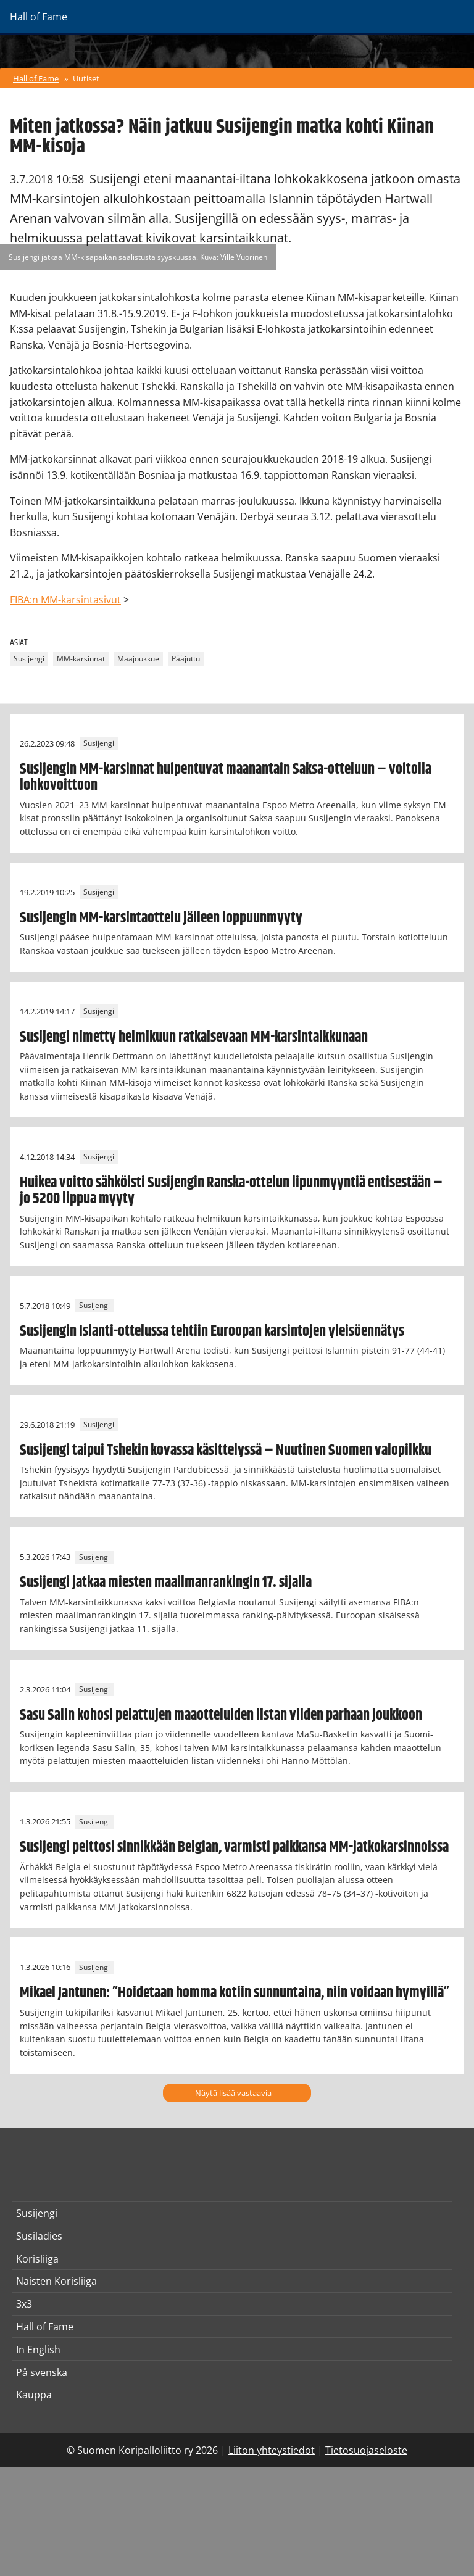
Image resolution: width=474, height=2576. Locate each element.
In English (38, 2349)
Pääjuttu (186, 659)
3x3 (24, 2304)
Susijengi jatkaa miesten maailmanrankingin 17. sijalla (166, 1583)
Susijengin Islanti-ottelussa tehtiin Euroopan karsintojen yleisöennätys (212, 1331)
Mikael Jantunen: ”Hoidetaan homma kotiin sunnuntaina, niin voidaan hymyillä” (234, 1993)
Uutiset (86, 78)
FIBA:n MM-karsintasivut (65, 600)
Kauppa (34, 2394)
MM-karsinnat (81, 659)
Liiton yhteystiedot (271, 2450)
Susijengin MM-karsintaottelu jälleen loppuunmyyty (161, 918)
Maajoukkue (138, 659)
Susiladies (39, 2236)
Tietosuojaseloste (366, 2450)
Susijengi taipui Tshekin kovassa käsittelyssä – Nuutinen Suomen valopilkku (225, 1450)
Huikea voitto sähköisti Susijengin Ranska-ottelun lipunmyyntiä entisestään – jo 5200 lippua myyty (231, 1191)
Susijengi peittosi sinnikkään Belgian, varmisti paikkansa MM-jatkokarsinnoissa (234, 1847)
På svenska (41, 2372)
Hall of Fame (36, 78)
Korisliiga (37, 2259)
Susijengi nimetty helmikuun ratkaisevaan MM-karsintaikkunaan (194, 1037)
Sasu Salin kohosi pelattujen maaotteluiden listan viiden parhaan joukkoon (221, 1715)
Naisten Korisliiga (56, 2281)
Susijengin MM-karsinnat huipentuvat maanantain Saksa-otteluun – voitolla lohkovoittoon (225, 777)
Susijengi (29, 659)
